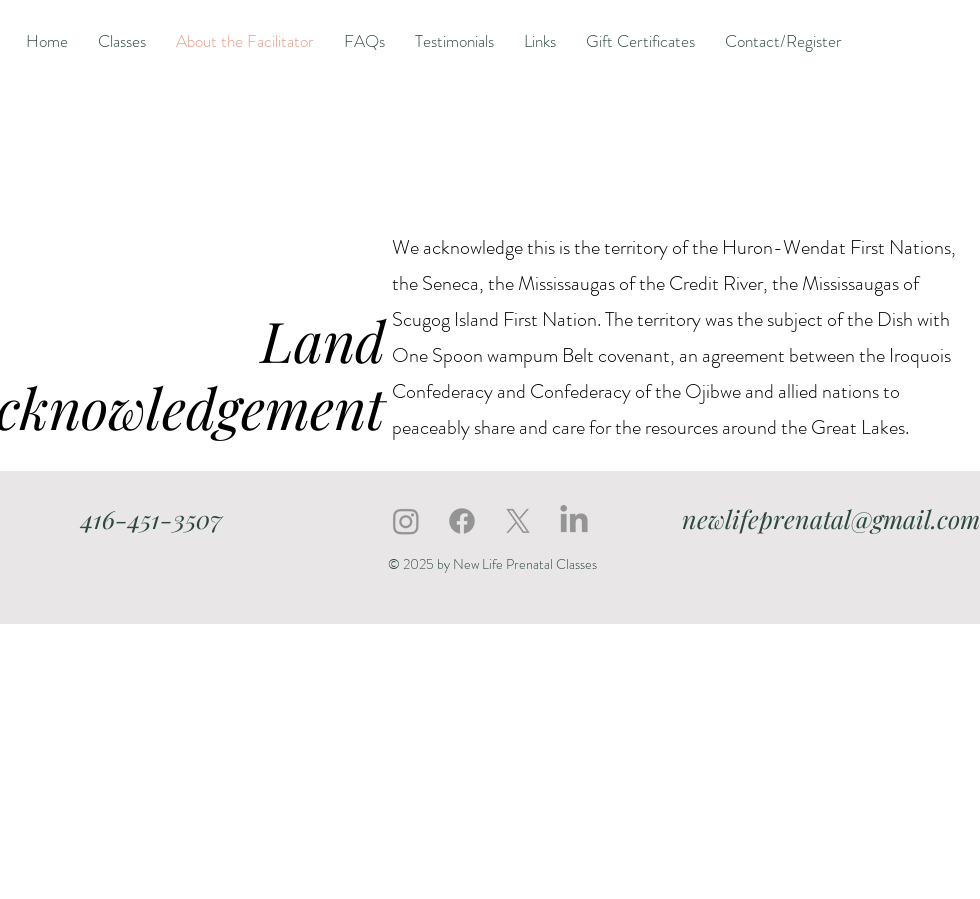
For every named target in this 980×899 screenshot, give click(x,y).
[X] (518, 521)
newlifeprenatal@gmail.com (831, 518)
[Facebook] (462, 521)
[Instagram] (406, 521)
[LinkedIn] (574, 521)
